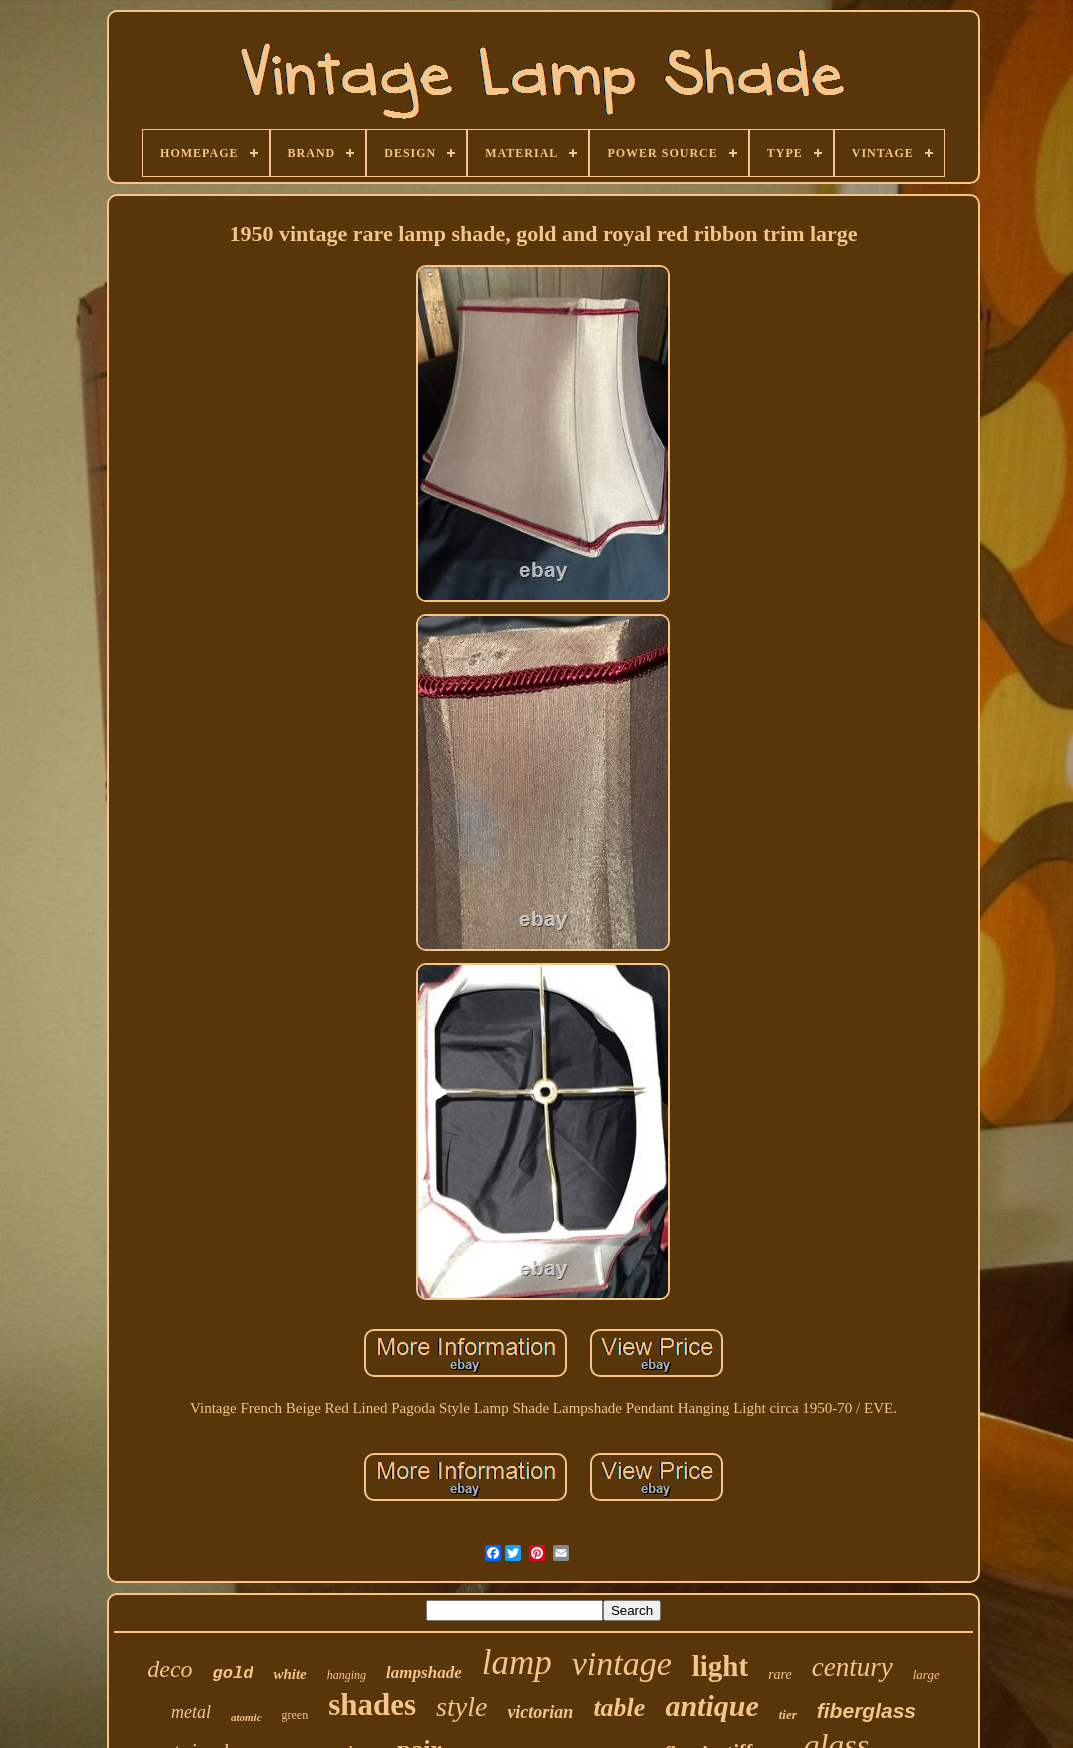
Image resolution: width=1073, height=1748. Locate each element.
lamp (517, 1662)
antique (711, 1705)
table (619, 1707)
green (295, 1715)
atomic (246, 1717)
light (720, 1666)
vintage (622, 1663)
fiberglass (866, 1710)
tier (788, 1714)
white (289, 1674)
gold (233, 1673)
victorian (540, 1712)
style (461, 1706)
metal (191, 1712)
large (926, 1674)
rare (780, 1674)
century (852, 1667)
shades (372, 1704)
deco (169, 1669)
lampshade (424, 1672)
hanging (346, 1675)
